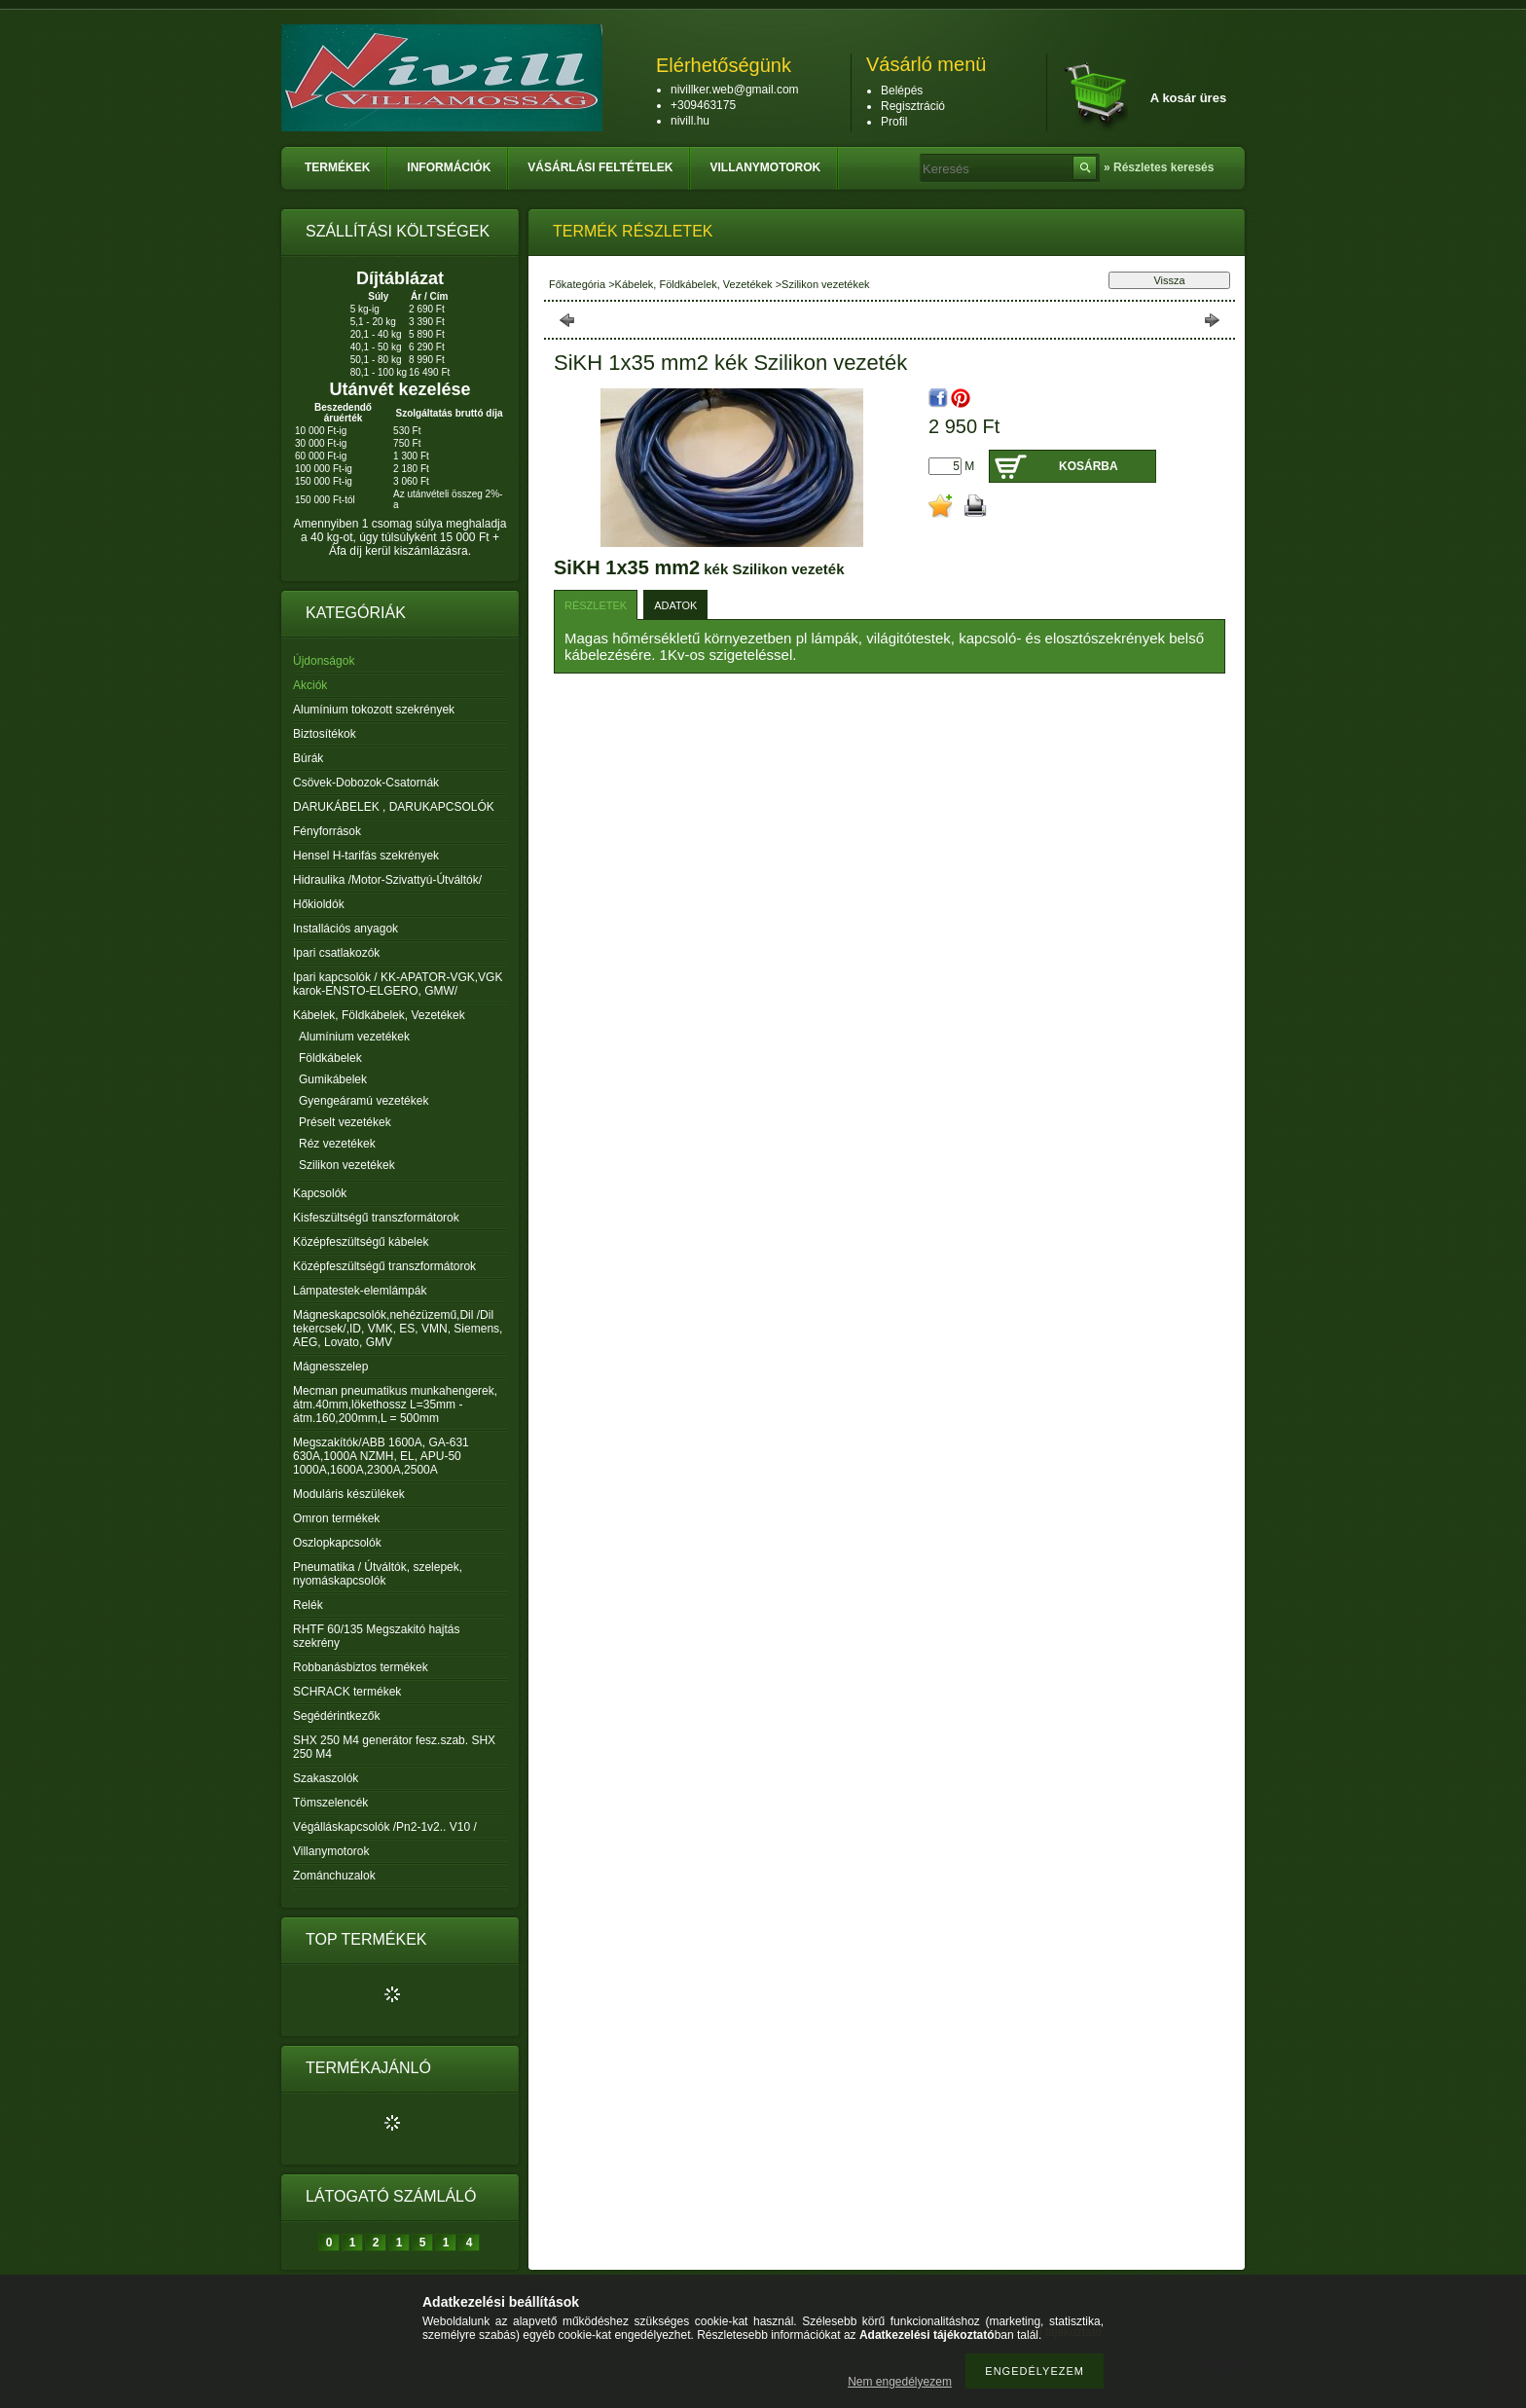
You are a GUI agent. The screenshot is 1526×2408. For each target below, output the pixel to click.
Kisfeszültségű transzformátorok (376, 1217)
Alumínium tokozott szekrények (373, 709)
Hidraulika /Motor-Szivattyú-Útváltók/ (387, 880)
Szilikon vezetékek (347, 1165)
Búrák (308, 758)
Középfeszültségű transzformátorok (384, 1266)
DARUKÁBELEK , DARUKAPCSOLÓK (393, 807)
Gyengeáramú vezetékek (363, 1101)
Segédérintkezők (336, 1716)
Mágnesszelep (330, 1366)
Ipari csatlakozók (336, 953)
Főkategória (577, 284)
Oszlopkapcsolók (337, 1543)
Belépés (902, 90)
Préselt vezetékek (345, 1122)
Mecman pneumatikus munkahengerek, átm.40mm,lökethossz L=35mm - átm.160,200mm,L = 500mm (395, 1404)
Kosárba (1088, 466)
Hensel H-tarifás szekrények (366, 855)
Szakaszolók (325, 1778)
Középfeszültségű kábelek (360, 1242)
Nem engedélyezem (900, 2382)
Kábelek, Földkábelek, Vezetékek (694, 284)
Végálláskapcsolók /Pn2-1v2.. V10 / (385, 1827)
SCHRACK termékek (347, 1691)
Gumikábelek (333, 1079)
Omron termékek (336, 1518)
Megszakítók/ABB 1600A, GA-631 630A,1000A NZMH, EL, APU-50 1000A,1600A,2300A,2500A (381, 1456)
